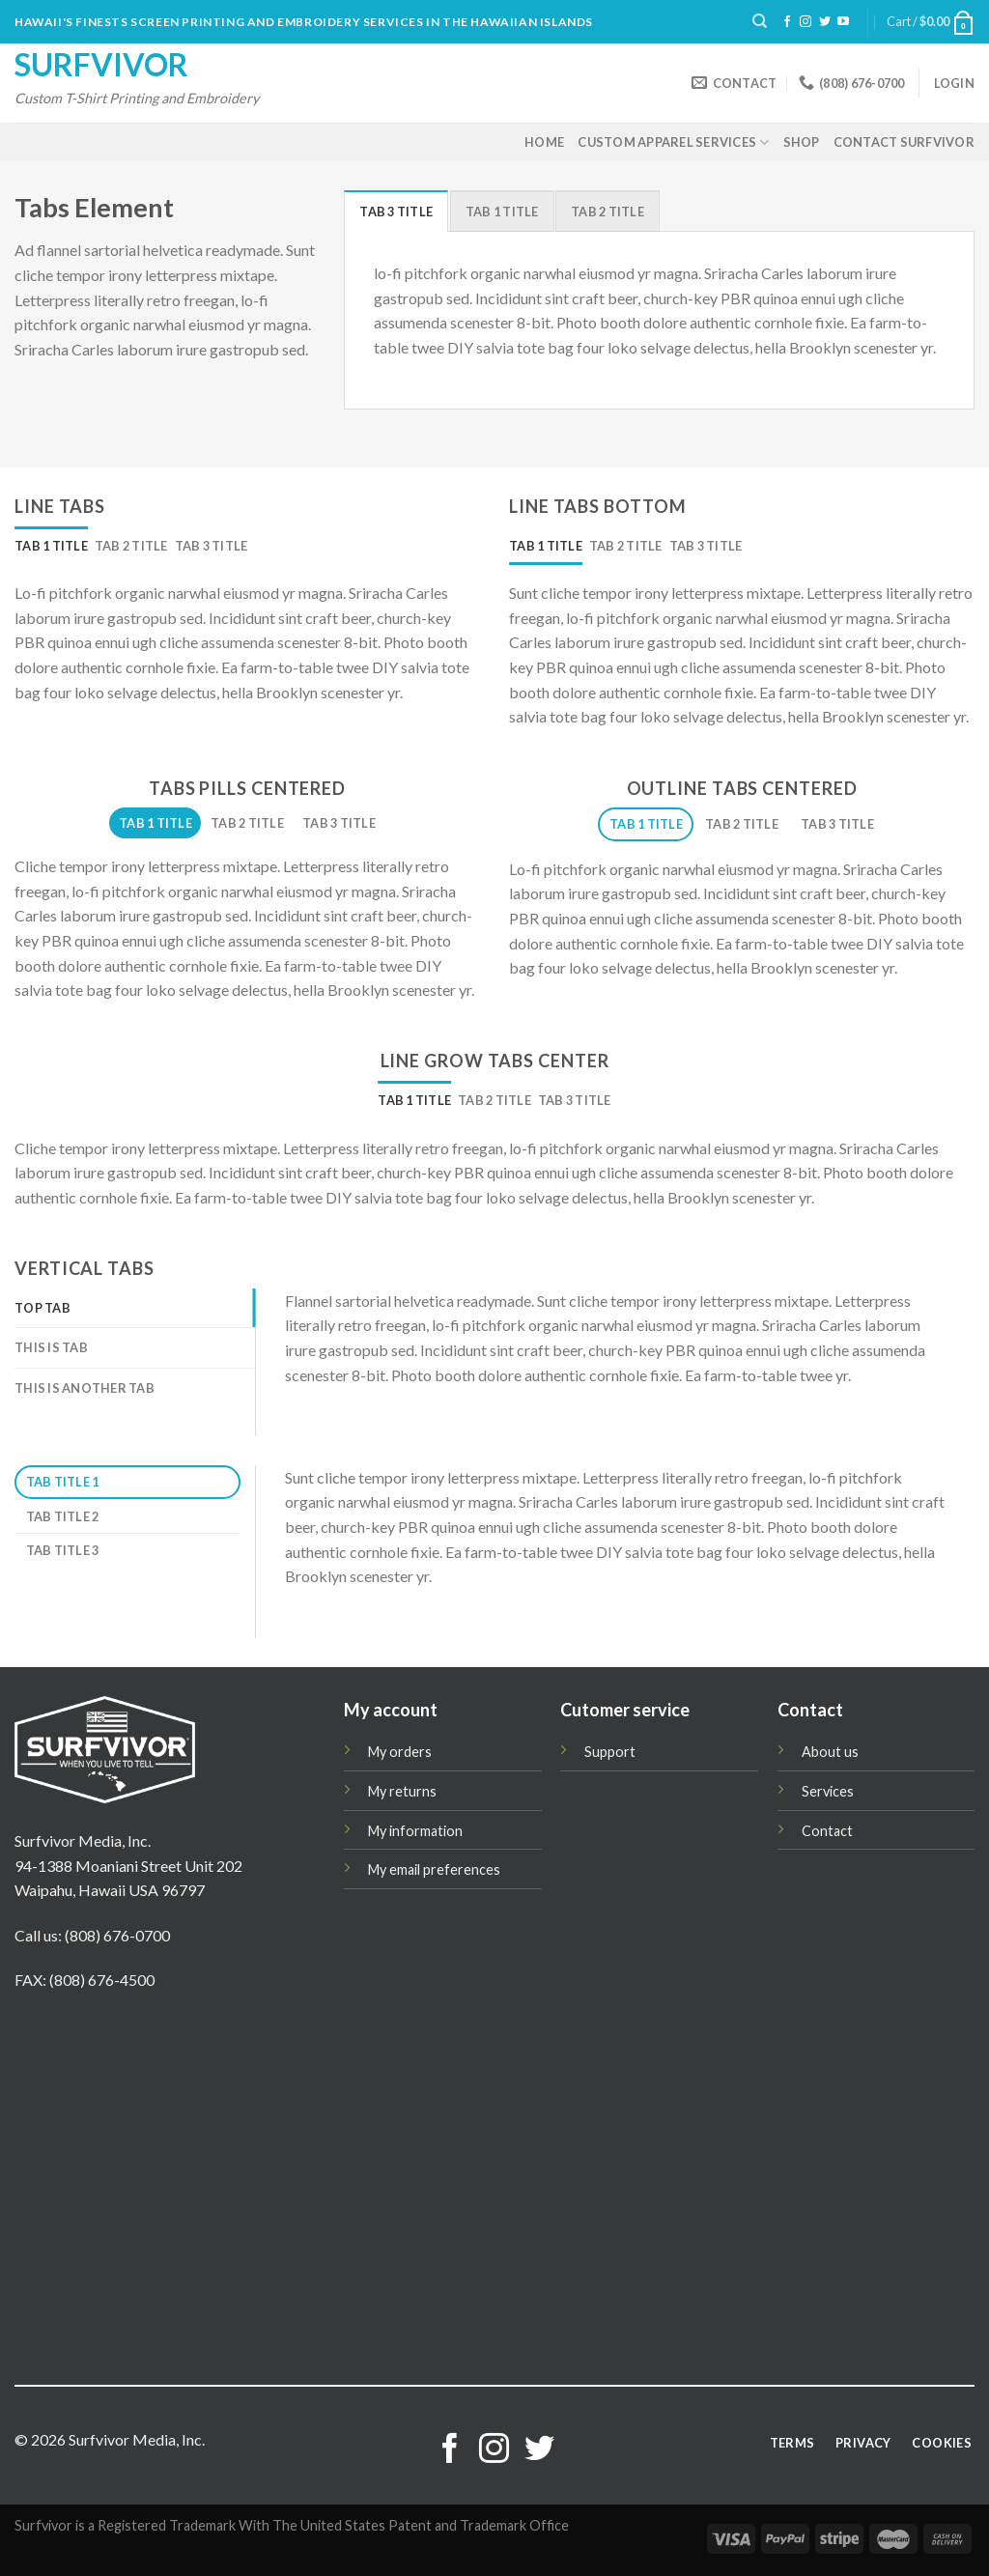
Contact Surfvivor (904, 142)
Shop (801, 142)
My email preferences (434, 1869)
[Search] (759, 21)
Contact (827, 1831)
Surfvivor (101, 64)
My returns (402, 1791)
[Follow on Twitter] (825, 22)
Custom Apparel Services (673, 142)
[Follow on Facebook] (787, 22)
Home (544, 142)
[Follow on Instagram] (805, 22)
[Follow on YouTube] (843, 22)
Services (828, 1791)
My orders (400, 1751)
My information (415, 1831)
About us (830, 1751)
